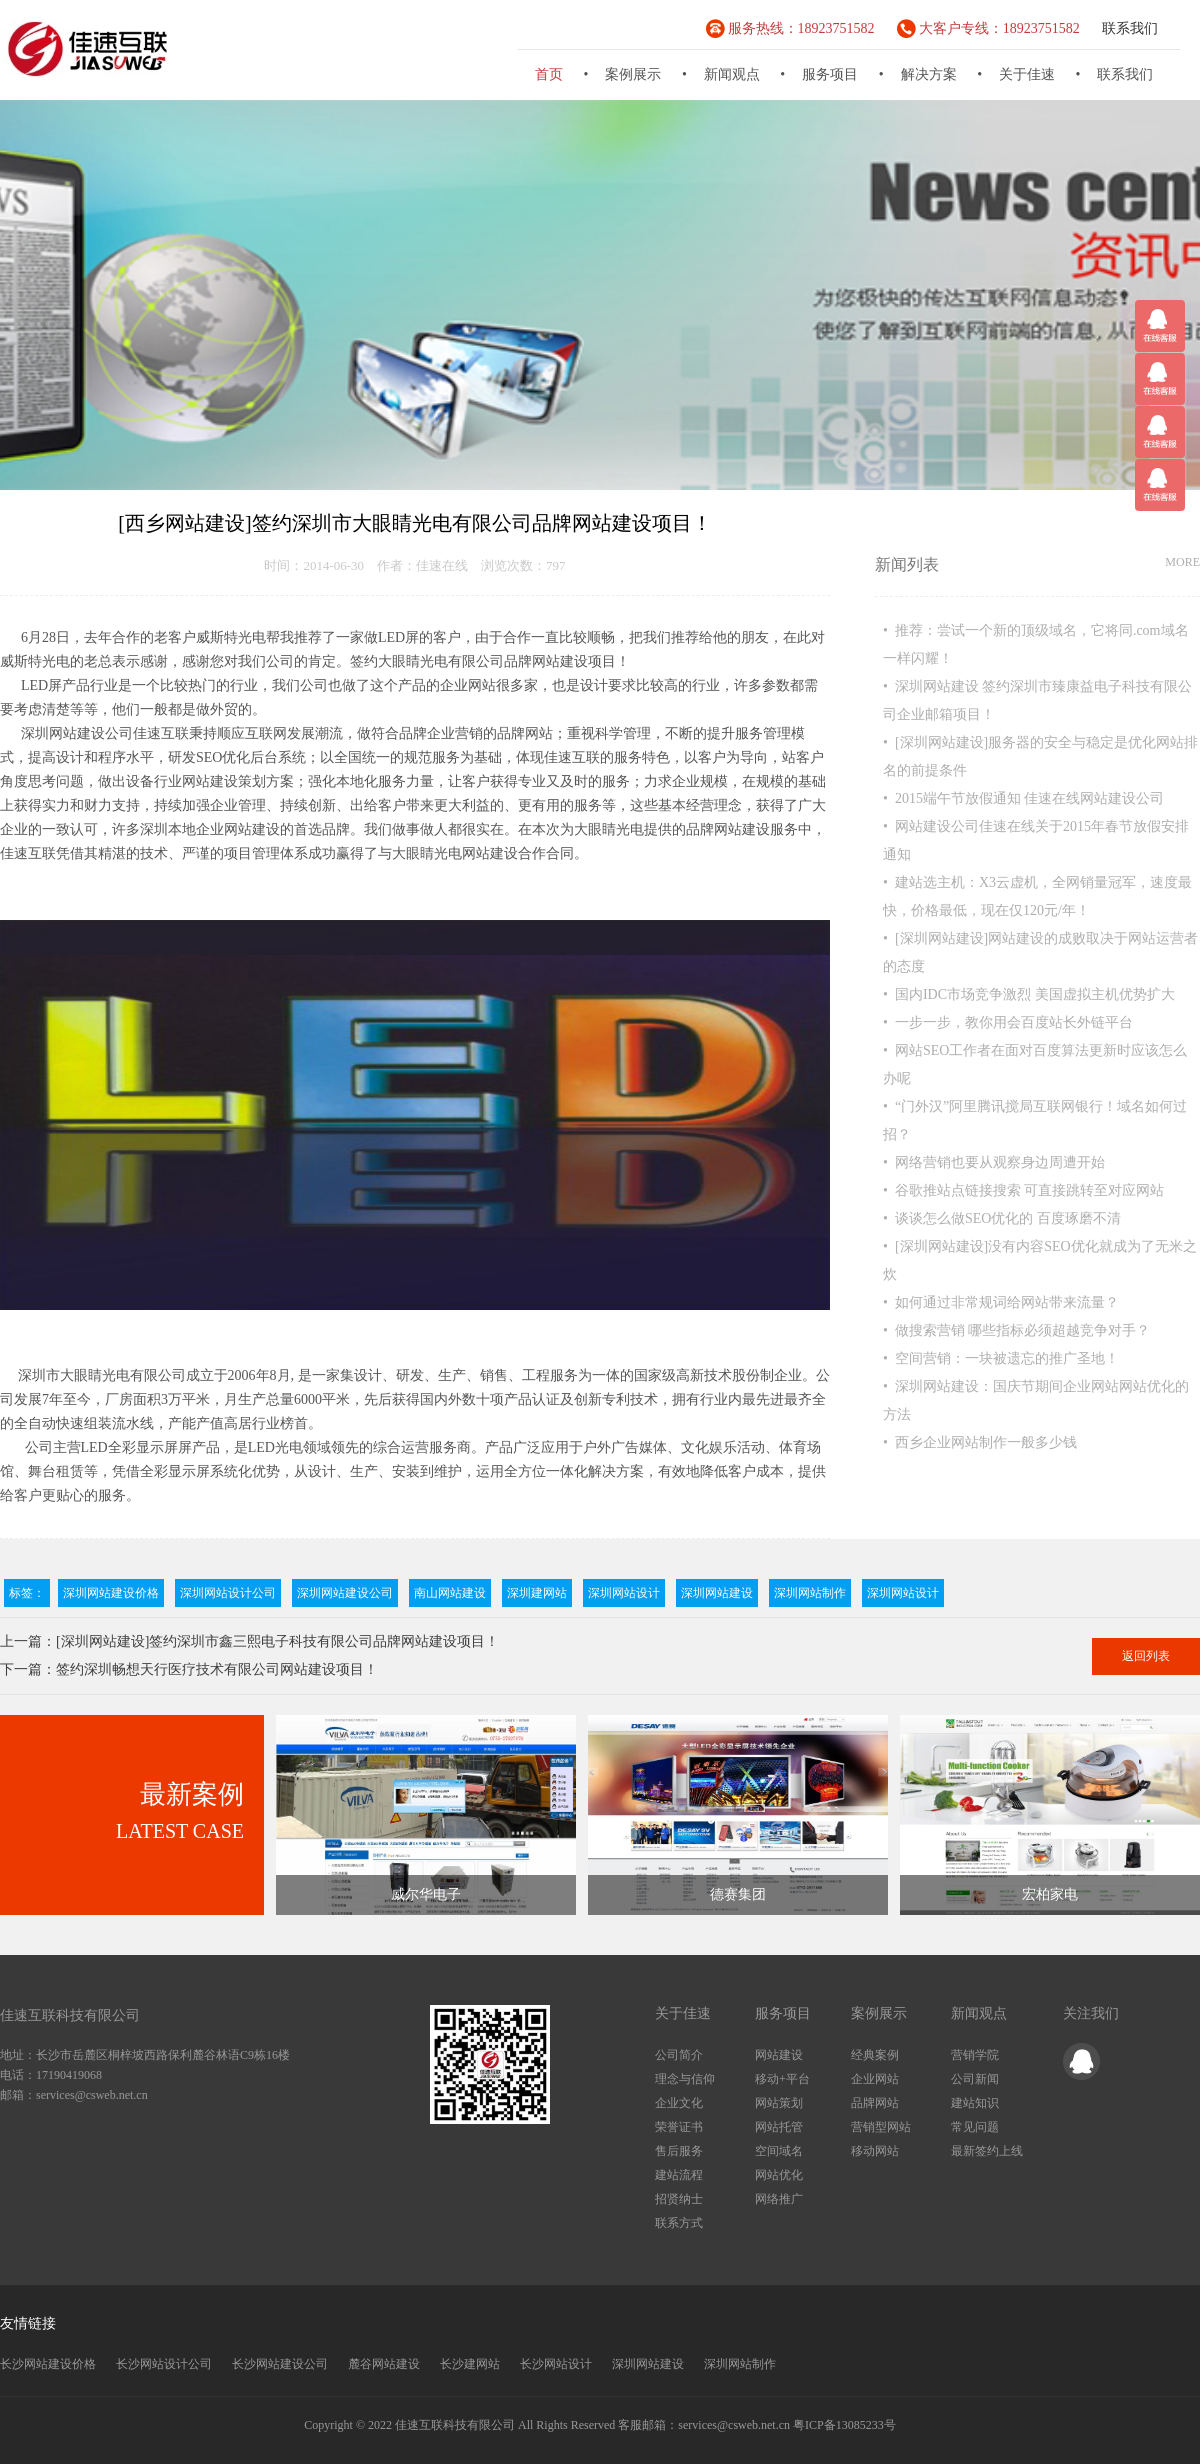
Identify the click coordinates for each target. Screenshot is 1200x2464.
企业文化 (679, 2103)
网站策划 (779, 2103)
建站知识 (975, 2103)
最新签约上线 (987, 2151)
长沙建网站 (470, 2364)
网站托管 (779, 2127)
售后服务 (679, 2151)
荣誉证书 (679, 2127)
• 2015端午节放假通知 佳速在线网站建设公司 (1023, 798)
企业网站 (875, 2079)
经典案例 (875, 2055)
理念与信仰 (685, 2079)
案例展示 (633, 74)
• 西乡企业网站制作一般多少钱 (980, 1442)
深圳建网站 (537, 1593)
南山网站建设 (450, 1593)
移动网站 (875, 2151)
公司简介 (679, 2055)
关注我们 (1091, 2013)
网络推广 (779, 2199)
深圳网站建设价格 (111, 1593)
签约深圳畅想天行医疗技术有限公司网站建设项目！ (217, 1669)
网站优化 (779, 2175)
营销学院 (975, 2055)
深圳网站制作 (810, 1593)
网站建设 (779, 2055)
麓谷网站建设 (384, 2364)
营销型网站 (881, 2127)
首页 (549, 74)
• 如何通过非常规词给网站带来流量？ (1001, 1302)
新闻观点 (732, 74)
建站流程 (679, 2175)
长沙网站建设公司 (280, 2364)
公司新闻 (975, 2079)
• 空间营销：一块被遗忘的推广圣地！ (1001, 1358)
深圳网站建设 (717, 1593)
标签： (27, 1593)
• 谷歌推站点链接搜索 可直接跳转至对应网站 (1023, 1190)
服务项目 (830, 74)
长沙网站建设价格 (48, 2364)
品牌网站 (875, 2103)
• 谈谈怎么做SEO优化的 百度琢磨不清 (1002, 1218)
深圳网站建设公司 (345, 1593)
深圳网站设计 (624, 1593)
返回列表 (1146, 1656)
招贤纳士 (679, 2199)
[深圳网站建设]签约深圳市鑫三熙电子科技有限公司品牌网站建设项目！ (277, 1641)
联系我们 (1130, 28)
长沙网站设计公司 (164, 2364)
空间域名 (779, 2151)
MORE (1182, 562)
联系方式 (679, 2223)
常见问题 (975, 2127)
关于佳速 (1027, 74)
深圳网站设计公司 (228, 1593)
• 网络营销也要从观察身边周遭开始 (994, 1162)
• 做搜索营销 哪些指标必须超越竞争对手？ (1016, 1330)
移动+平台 (782, 2079)
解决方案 (929, 74)
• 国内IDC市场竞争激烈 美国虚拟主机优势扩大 (1029, 994)
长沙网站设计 (556, 2364)
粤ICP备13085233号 (844, 2425)
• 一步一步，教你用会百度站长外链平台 (1008, 1022)
